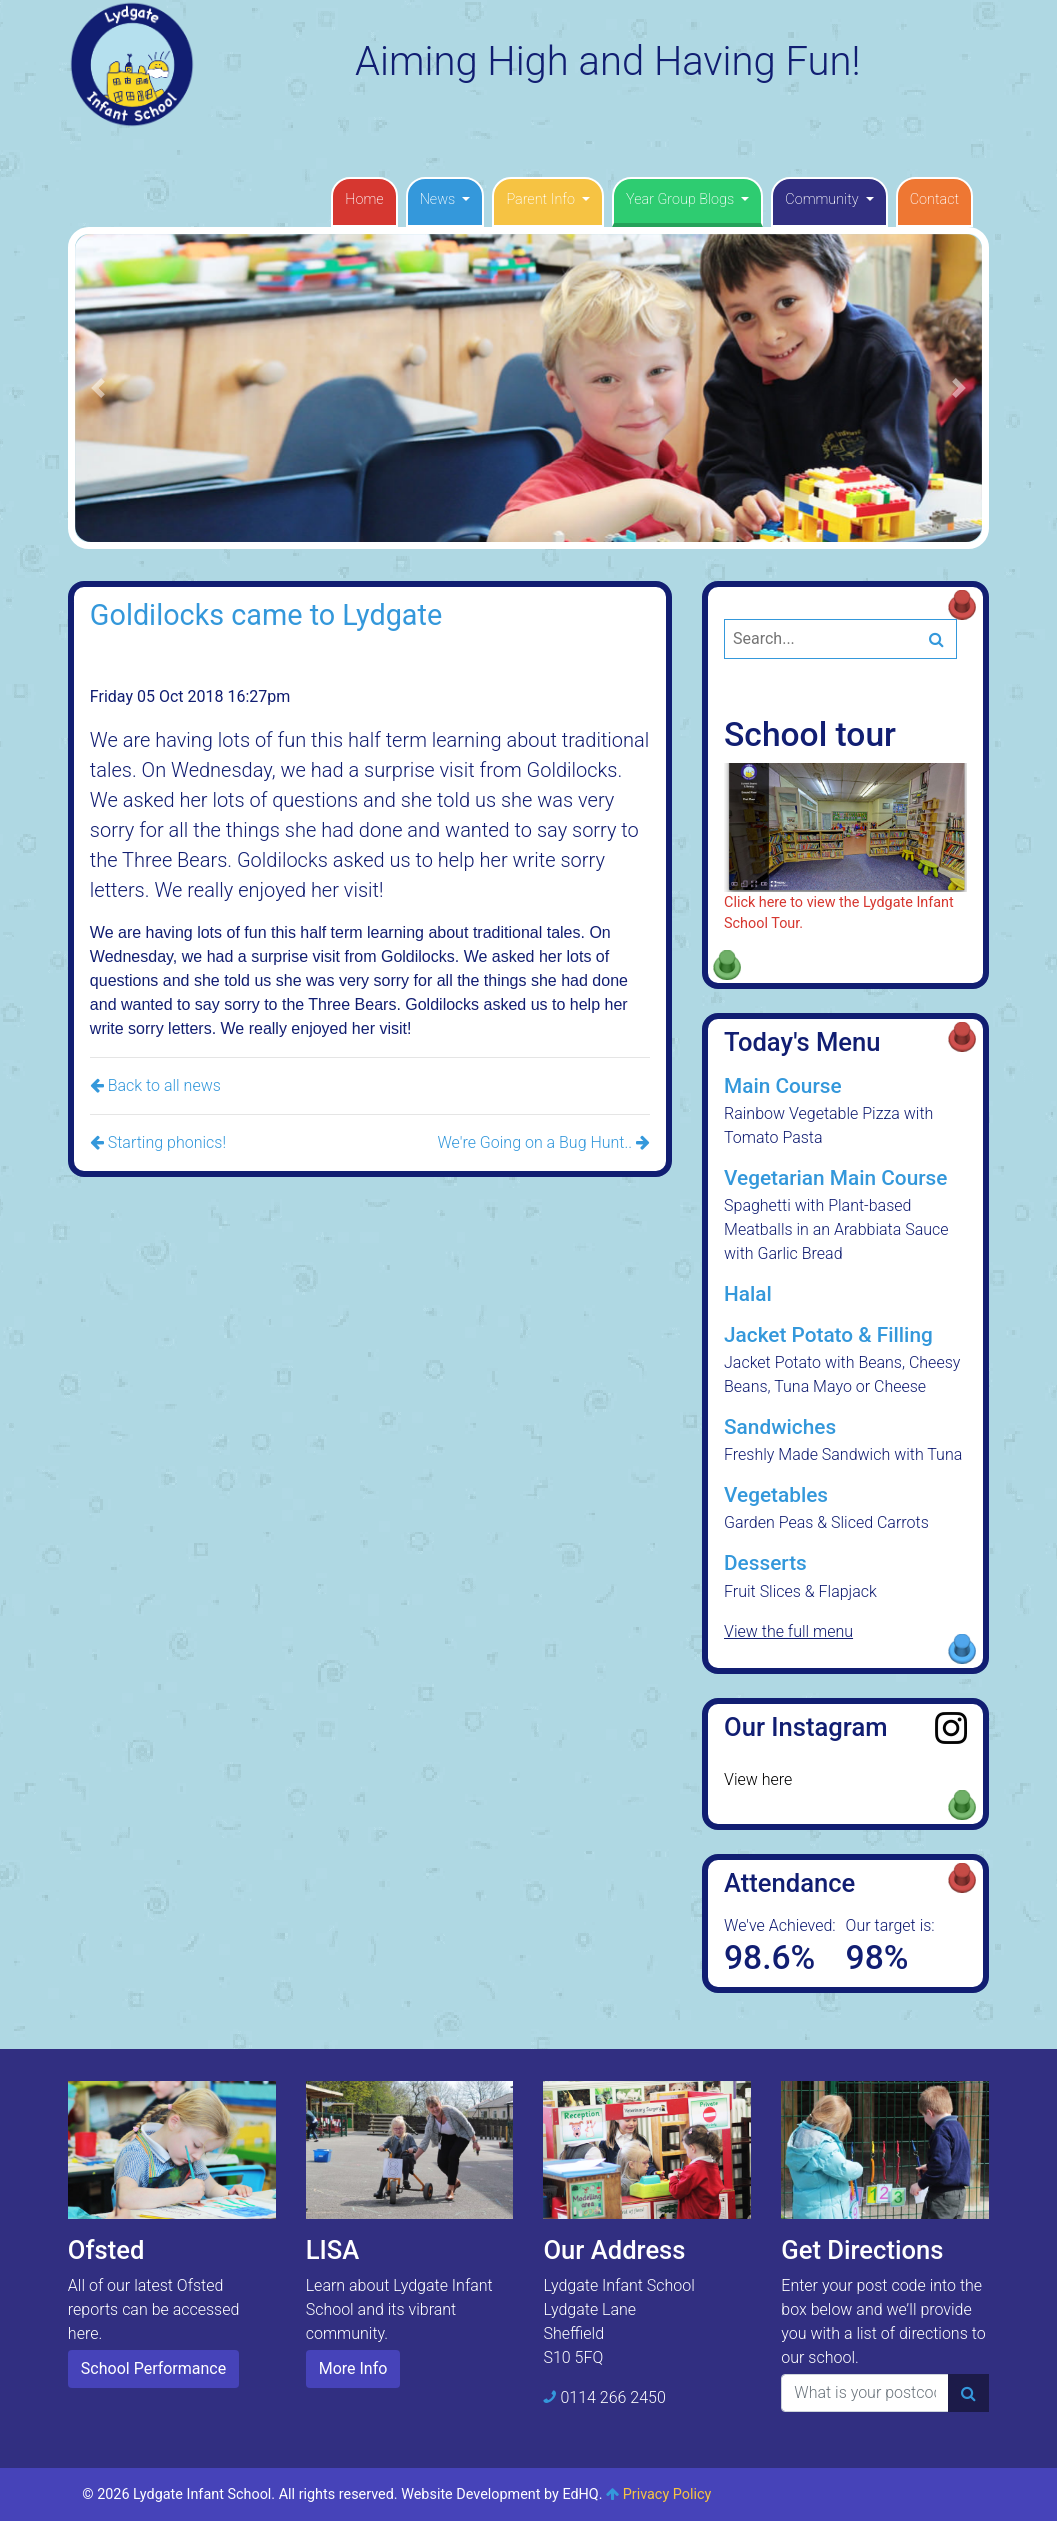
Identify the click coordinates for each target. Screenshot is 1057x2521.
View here (758, 1779)
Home (364, 199)
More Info (353, 2368)
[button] (97, 388)
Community (823, 199)
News (439, 199)
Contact (934, 199)
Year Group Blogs (682, 199)
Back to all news (155, 1085)
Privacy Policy (667, 2494)
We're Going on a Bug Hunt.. (543, 1142)
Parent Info (542, 199)
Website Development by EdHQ (500, 2494)
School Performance (153, 2368)
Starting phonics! (158, 1142)
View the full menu (788, 1631)
